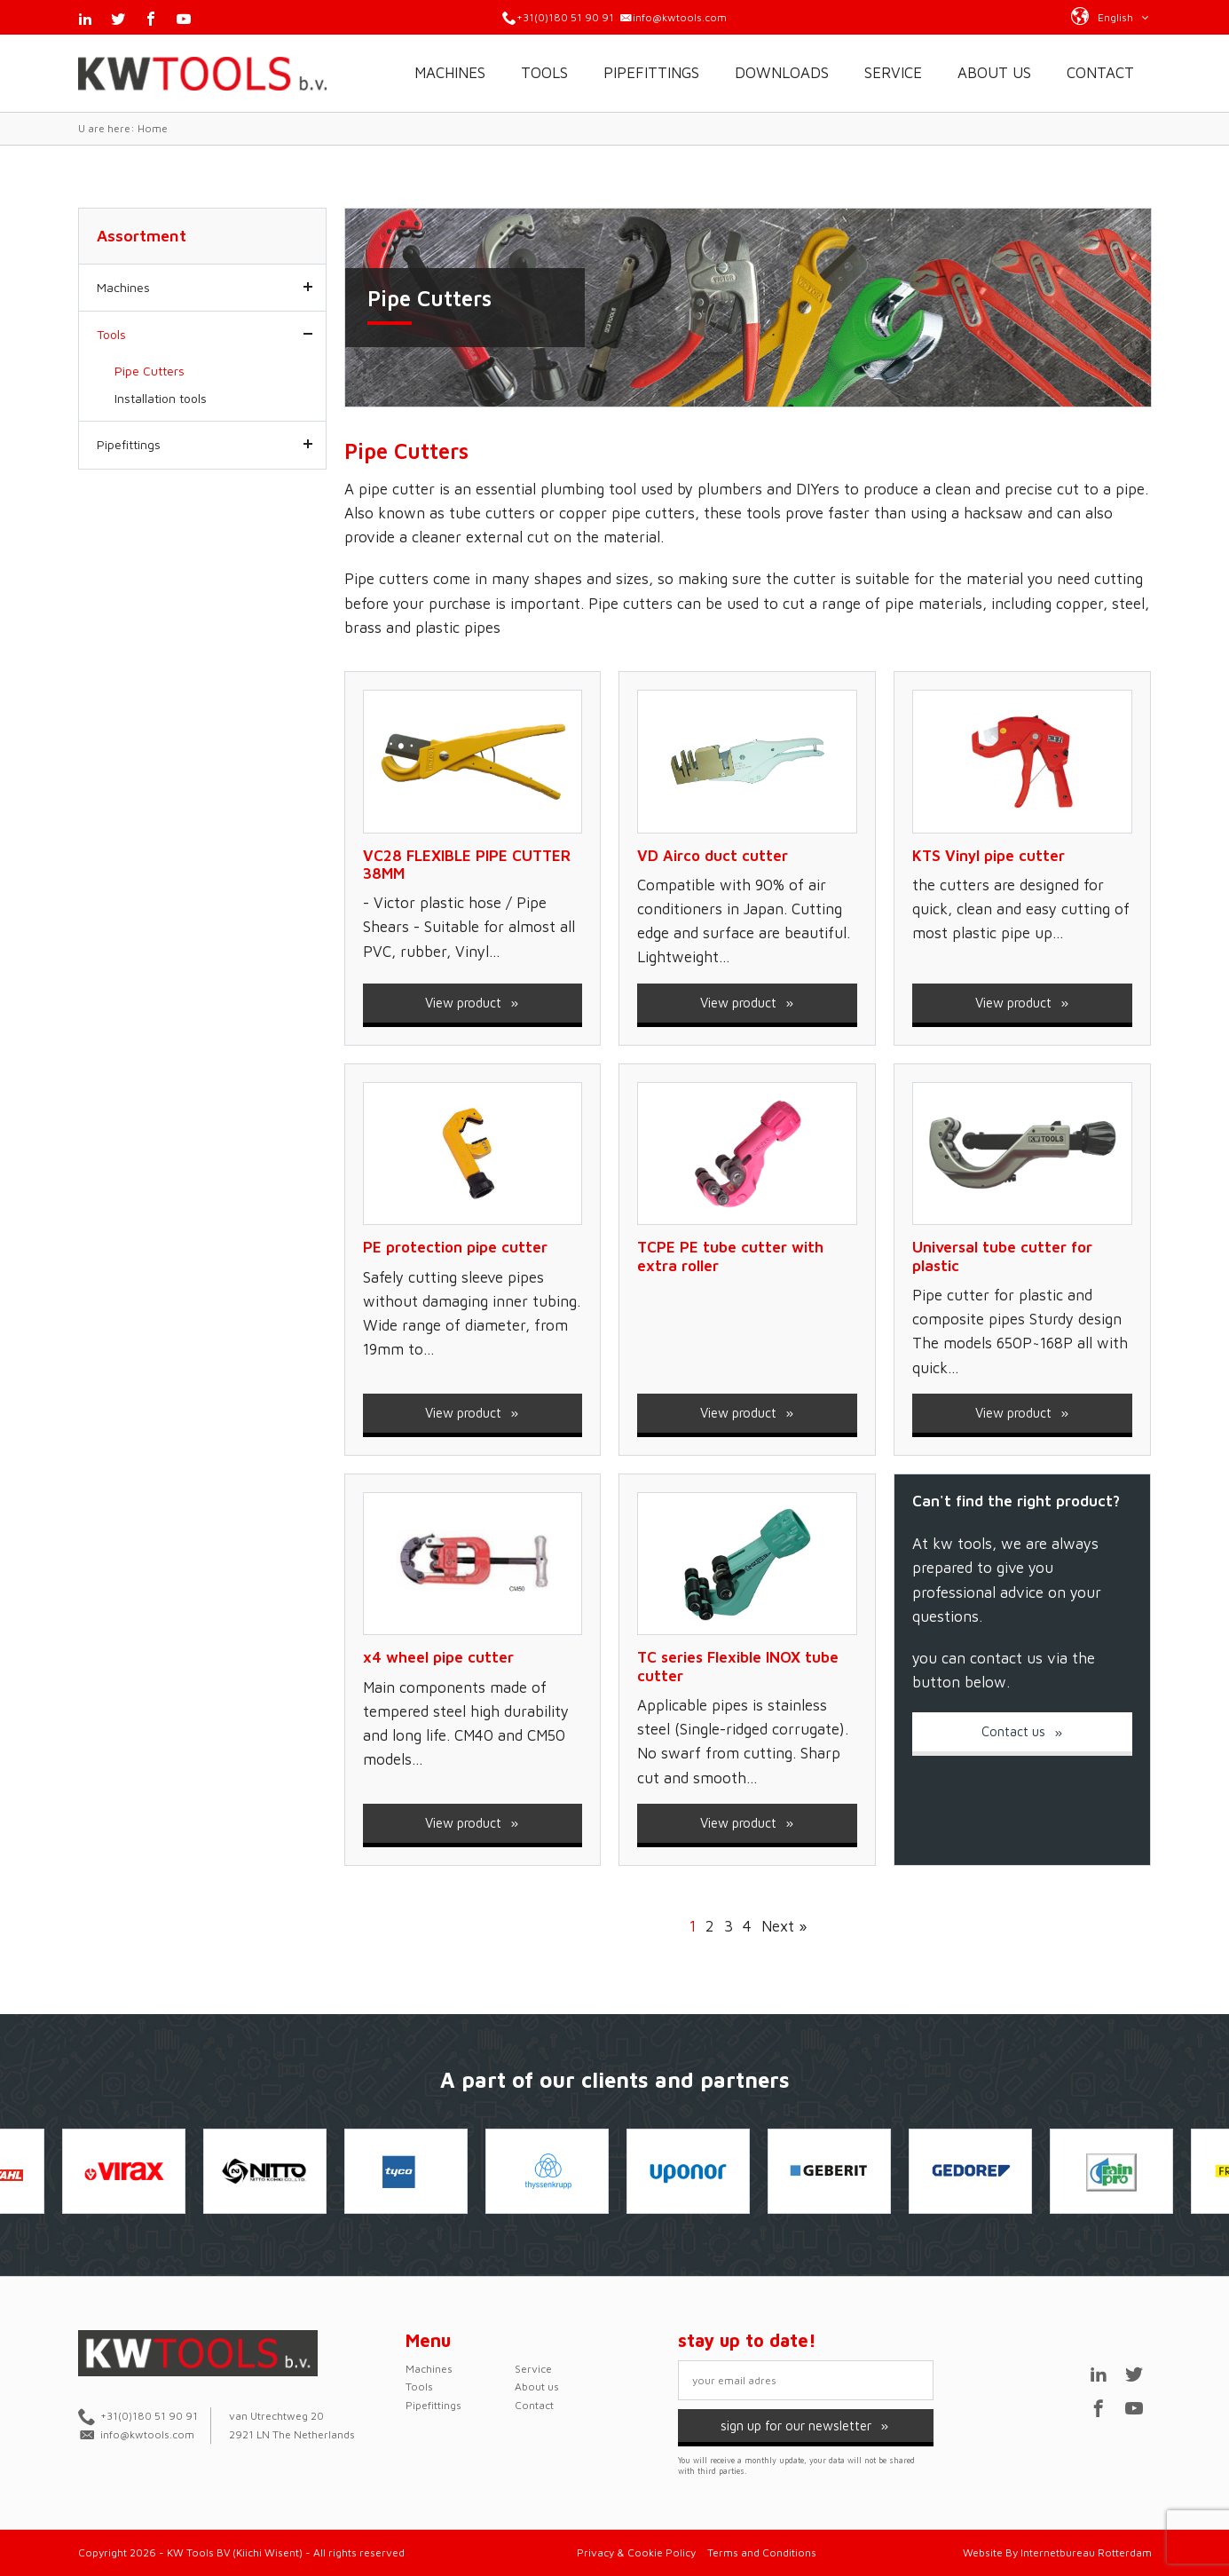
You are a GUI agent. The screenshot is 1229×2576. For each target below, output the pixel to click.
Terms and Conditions (761, 2552)
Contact (1100, 73)
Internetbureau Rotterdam (1086, 2552)
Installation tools (160, 398)
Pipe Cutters (149, 370)
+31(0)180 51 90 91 (565, 17)
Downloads (782, 73)
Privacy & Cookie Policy (636, 2552)
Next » (784, 1926)
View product (472, 1002)
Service (893, 73)
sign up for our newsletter (805, 2425)
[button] (1111, 16)
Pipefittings (651, 73)
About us (994, 73)
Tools (544, 73)
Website (983, 2552)
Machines (449, 73)
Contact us (1022, 1731)
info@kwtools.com (680, 17)
